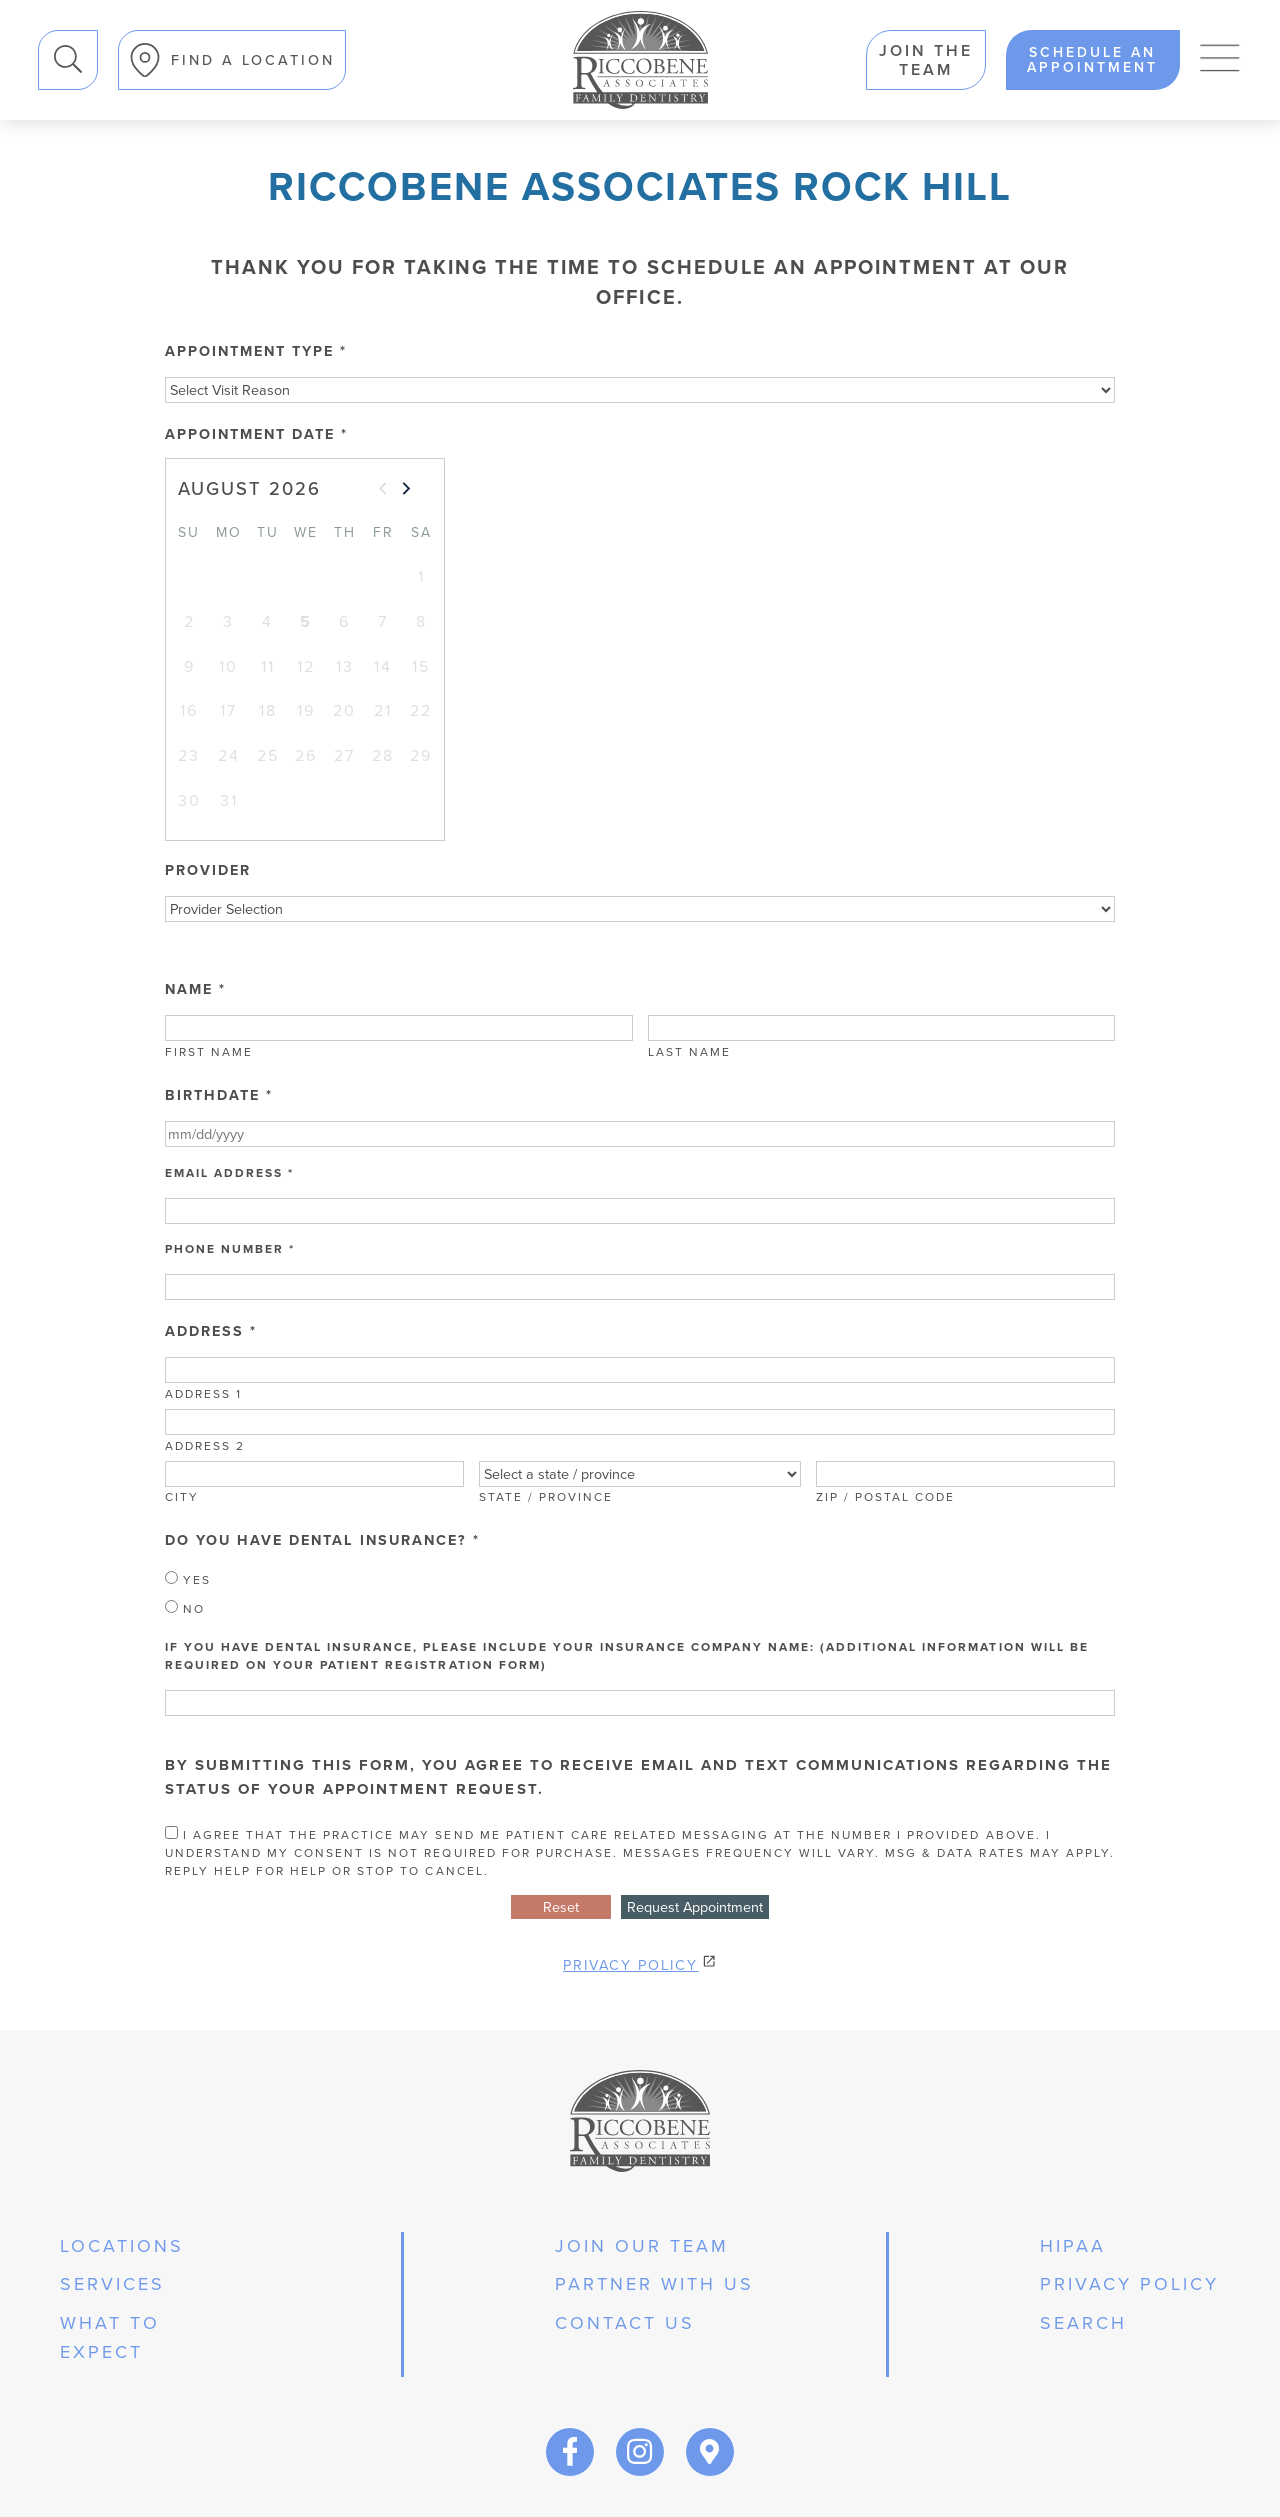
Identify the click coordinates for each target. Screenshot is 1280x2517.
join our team (642, 2246)
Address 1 (203, 1394)
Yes (188, 1580)
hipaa (1073, 2246)
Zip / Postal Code (885, 1497)
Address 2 (205, 1446)
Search (38, 30)
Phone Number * (230, 1249)
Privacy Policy (630, 1965)
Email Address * (229, 1173)
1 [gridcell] (421, 576)
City (182, 1497)
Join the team (926, 60)
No (185, 1609)
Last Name (689, 1052)
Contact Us (625, 2323)
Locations (122, 2246)
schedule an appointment (1092, 60)
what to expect (110, 2337)
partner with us (654, 2284)
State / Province (546, 1497)
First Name (209, 1052)
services (112, 2284)
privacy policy (1129, 2284)
